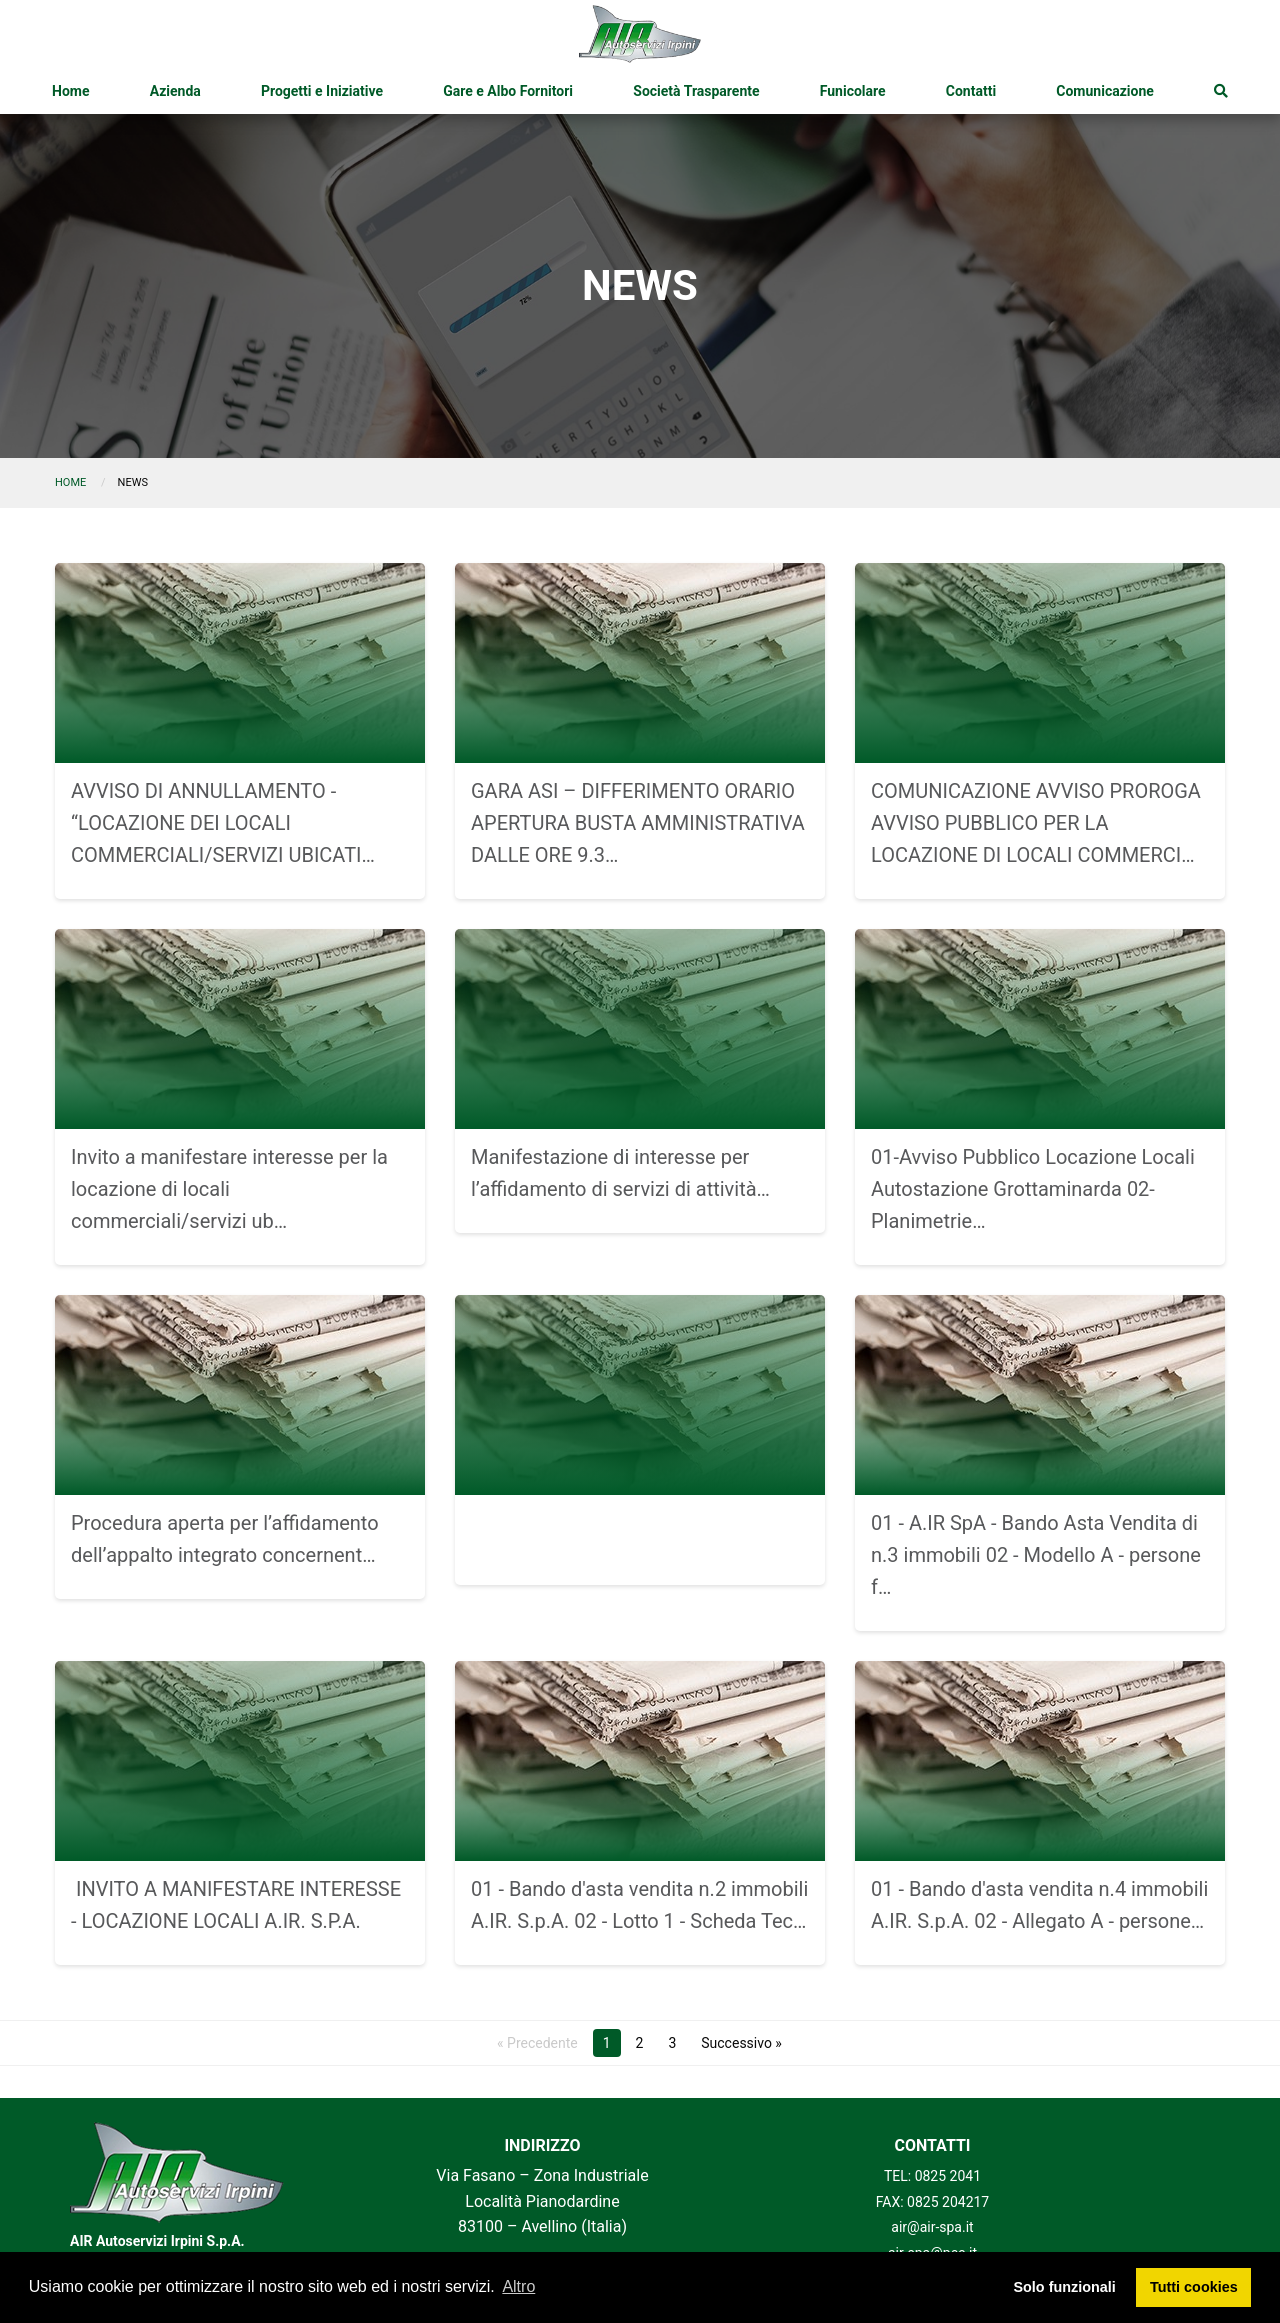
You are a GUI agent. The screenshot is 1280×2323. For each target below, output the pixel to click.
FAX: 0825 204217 (933, 2202)
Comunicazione (1105, 91)
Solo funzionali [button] (1064, 2287)
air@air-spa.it (932, 2227)
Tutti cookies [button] (1194, 2287)
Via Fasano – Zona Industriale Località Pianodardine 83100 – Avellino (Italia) (542, 2201)
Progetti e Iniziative (322, 91)
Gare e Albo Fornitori (508, 91)
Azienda (175, 91)
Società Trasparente (696, 91)
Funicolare (853, 91)
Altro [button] (518, 2286)
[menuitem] (70, 91)
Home (70, 91)
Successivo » (741, 2043)
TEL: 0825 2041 (932, 2176)
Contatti (971, 91)
